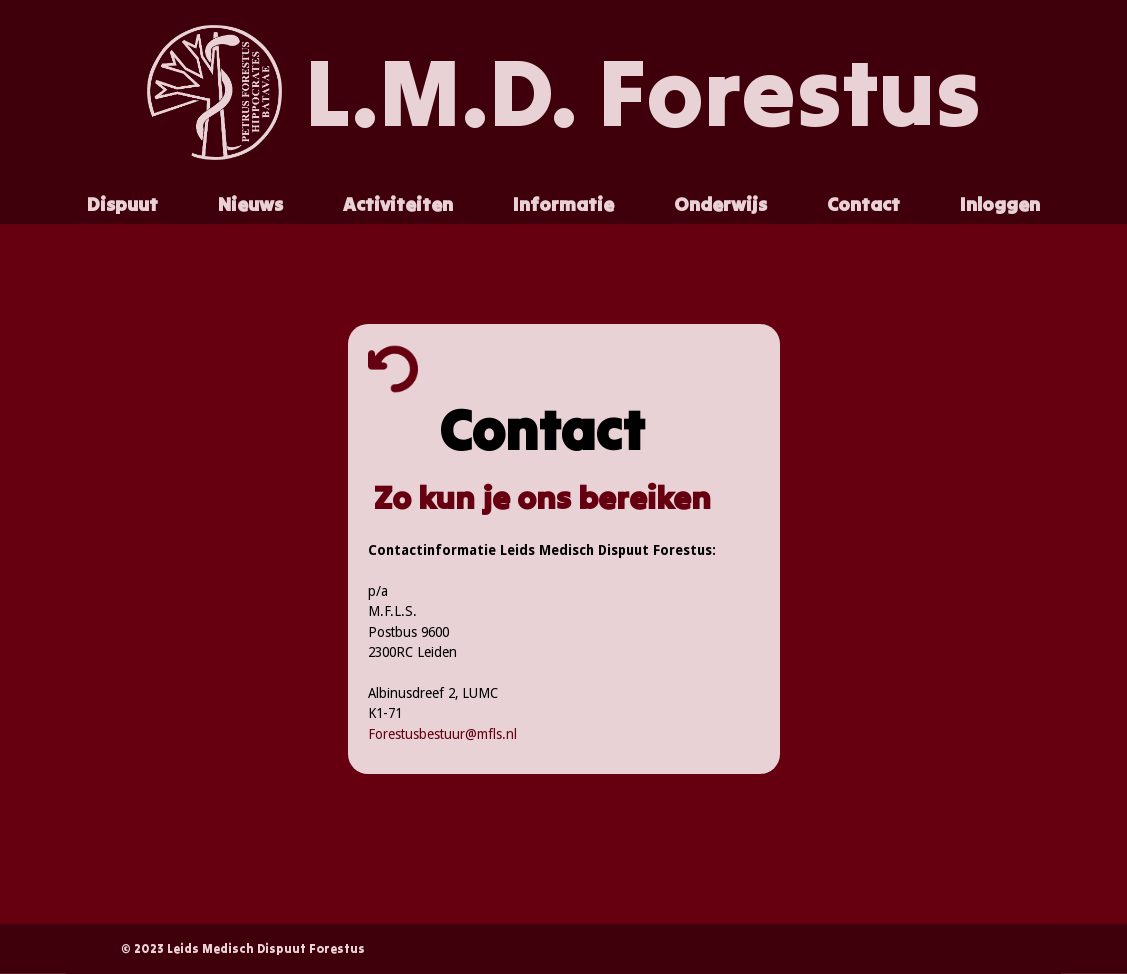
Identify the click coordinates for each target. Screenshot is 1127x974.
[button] (122, 204)
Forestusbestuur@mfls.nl (442, 734)
